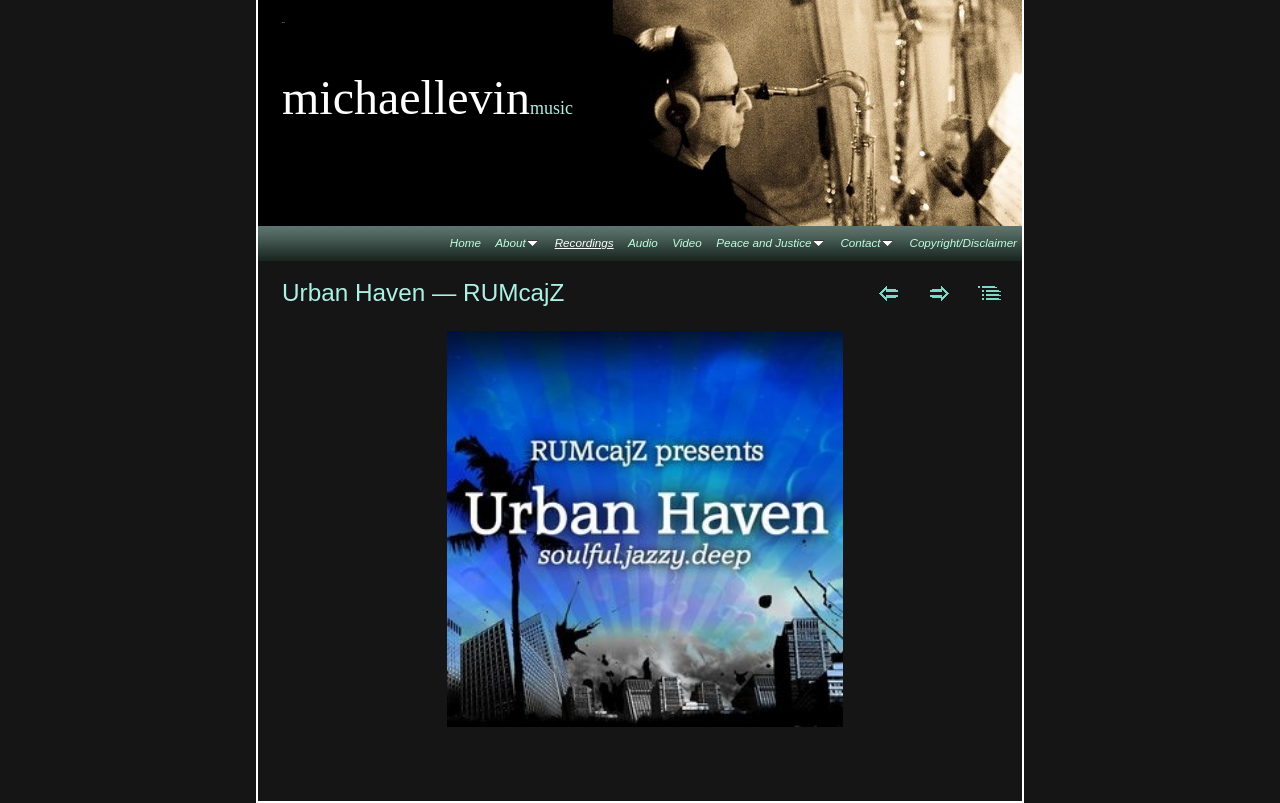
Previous (888, 293)
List (990, 293)
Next (939, 293)
